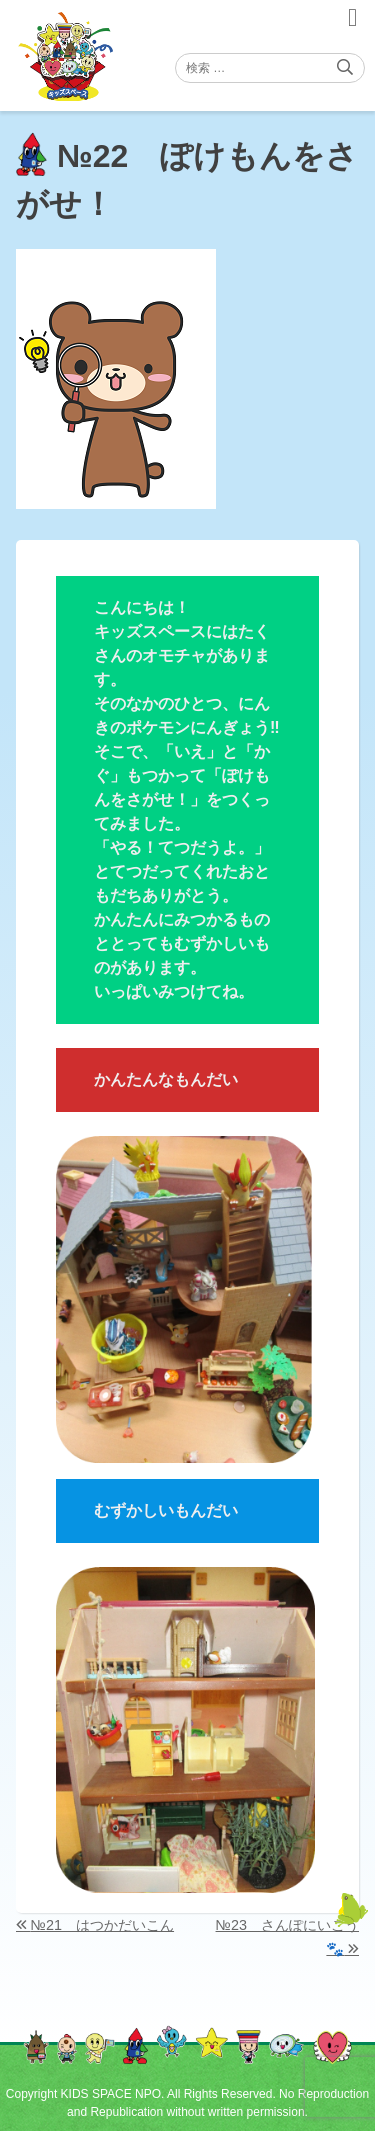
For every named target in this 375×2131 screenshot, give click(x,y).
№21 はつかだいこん (102, 1925)
